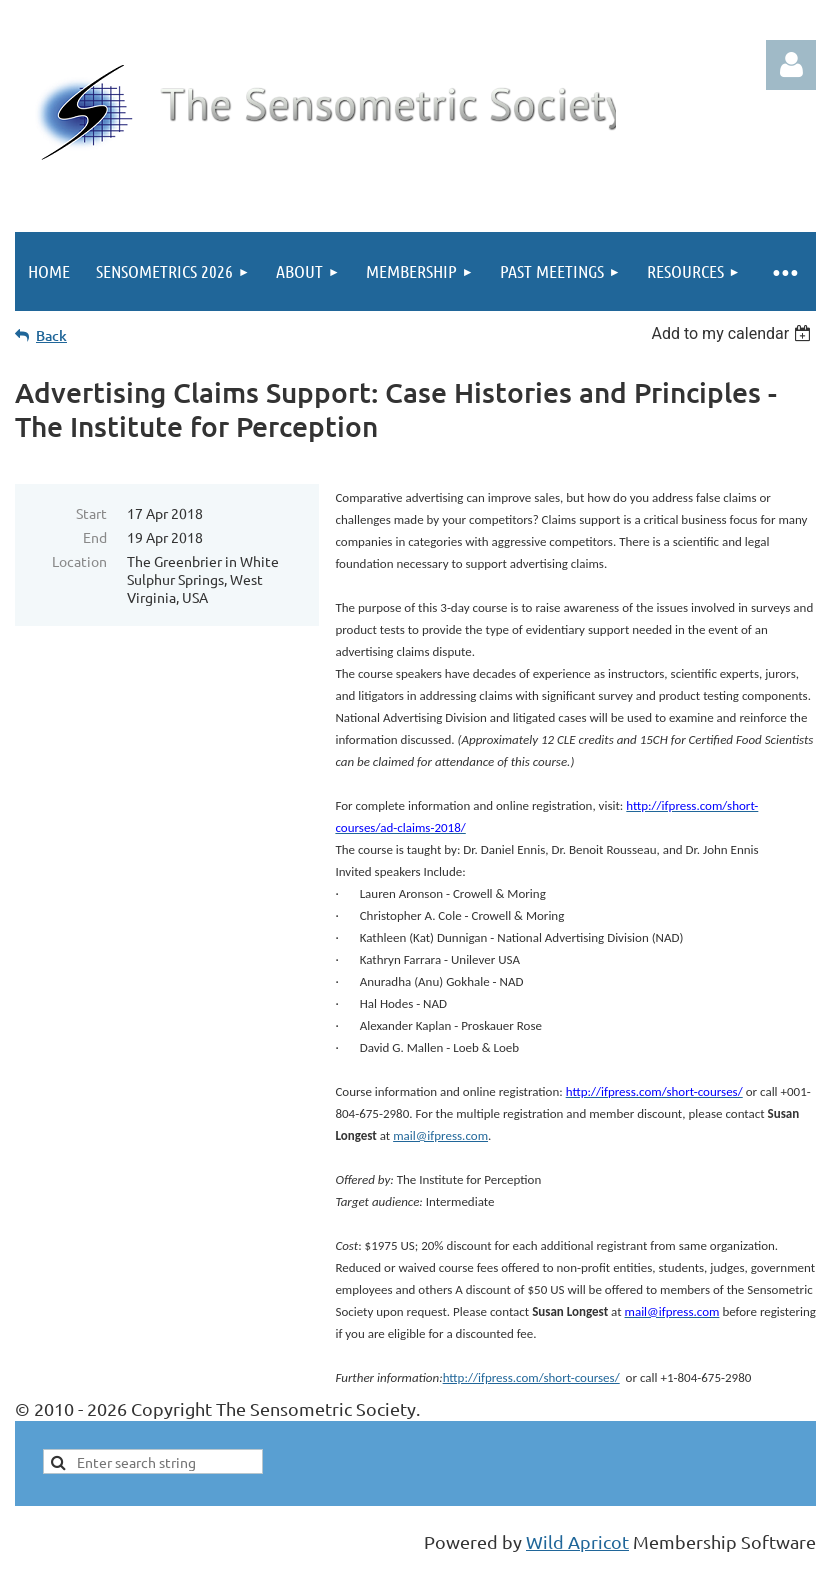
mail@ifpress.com (440, 1135)
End (95, 537)
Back (51, 335)
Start (91, 513)
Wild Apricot (577, 1541)
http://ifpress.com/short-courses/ (531, 1377)
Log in (791, 65)
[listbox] (733, 333)
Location (79, 561)
